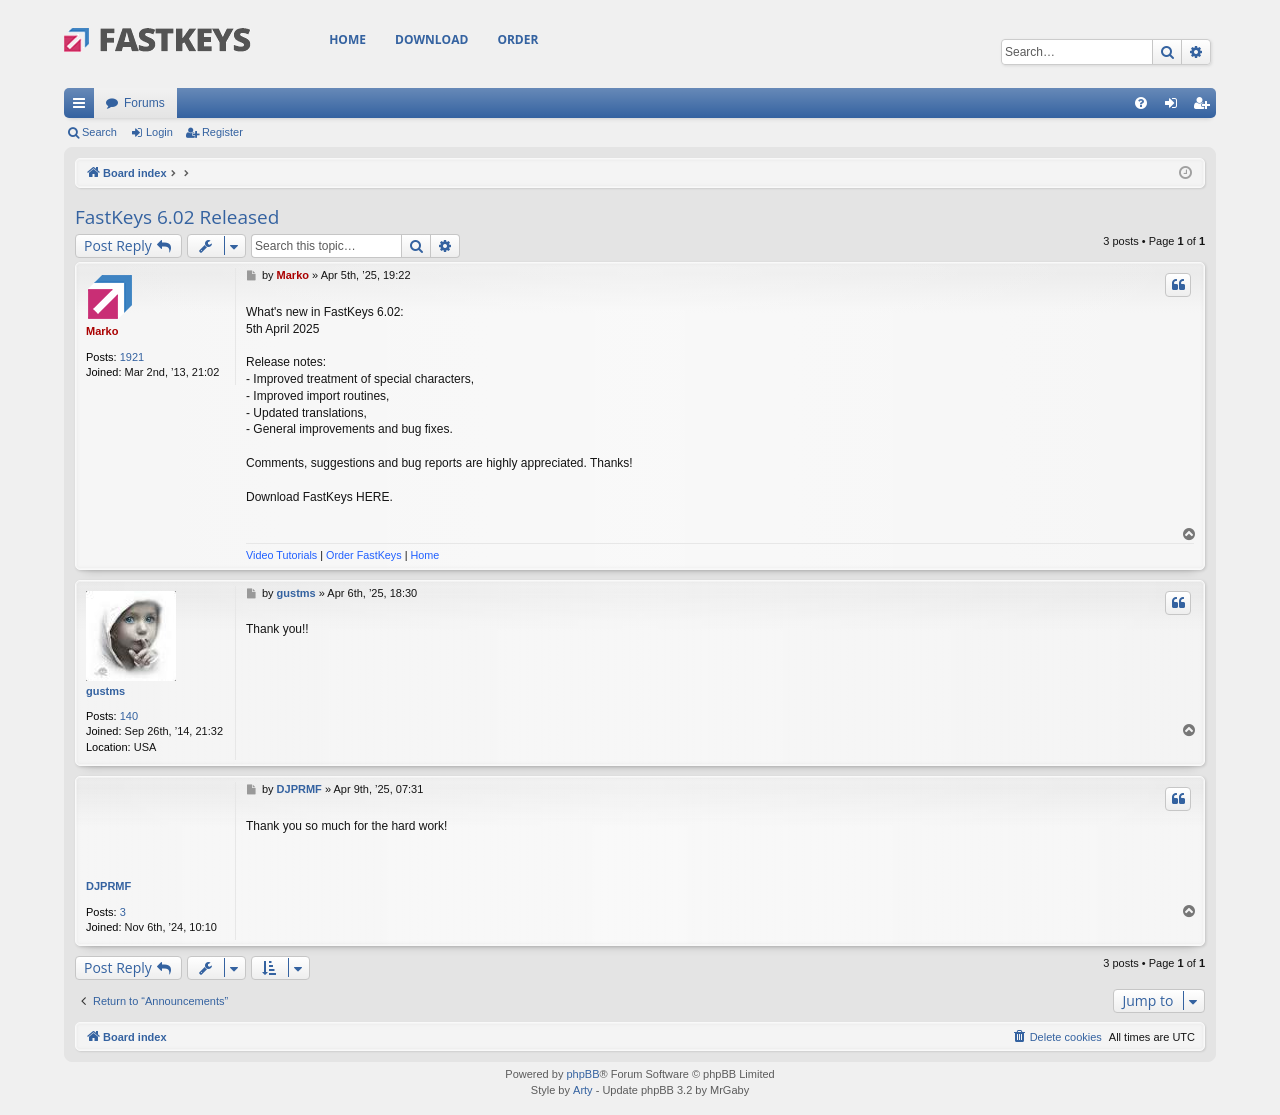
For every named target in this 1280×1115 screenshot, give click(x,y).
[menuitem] (1141, 103)
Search (99, 132)
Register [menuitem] (1205, 107)
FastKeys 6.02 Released (177, 217)
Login (159, 132)
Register (222, 132)
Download (431, 39)
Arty (583, 1090)
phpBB (582, 1074)
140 (129, 716)
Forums (144, 103)
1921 (132, 357)
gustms (105, 691)
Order (517, 39)
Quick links (83, 107)
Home (347, 39)
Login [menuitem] (1175, 107)
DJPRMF (108, 886)
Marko (102, 331)
